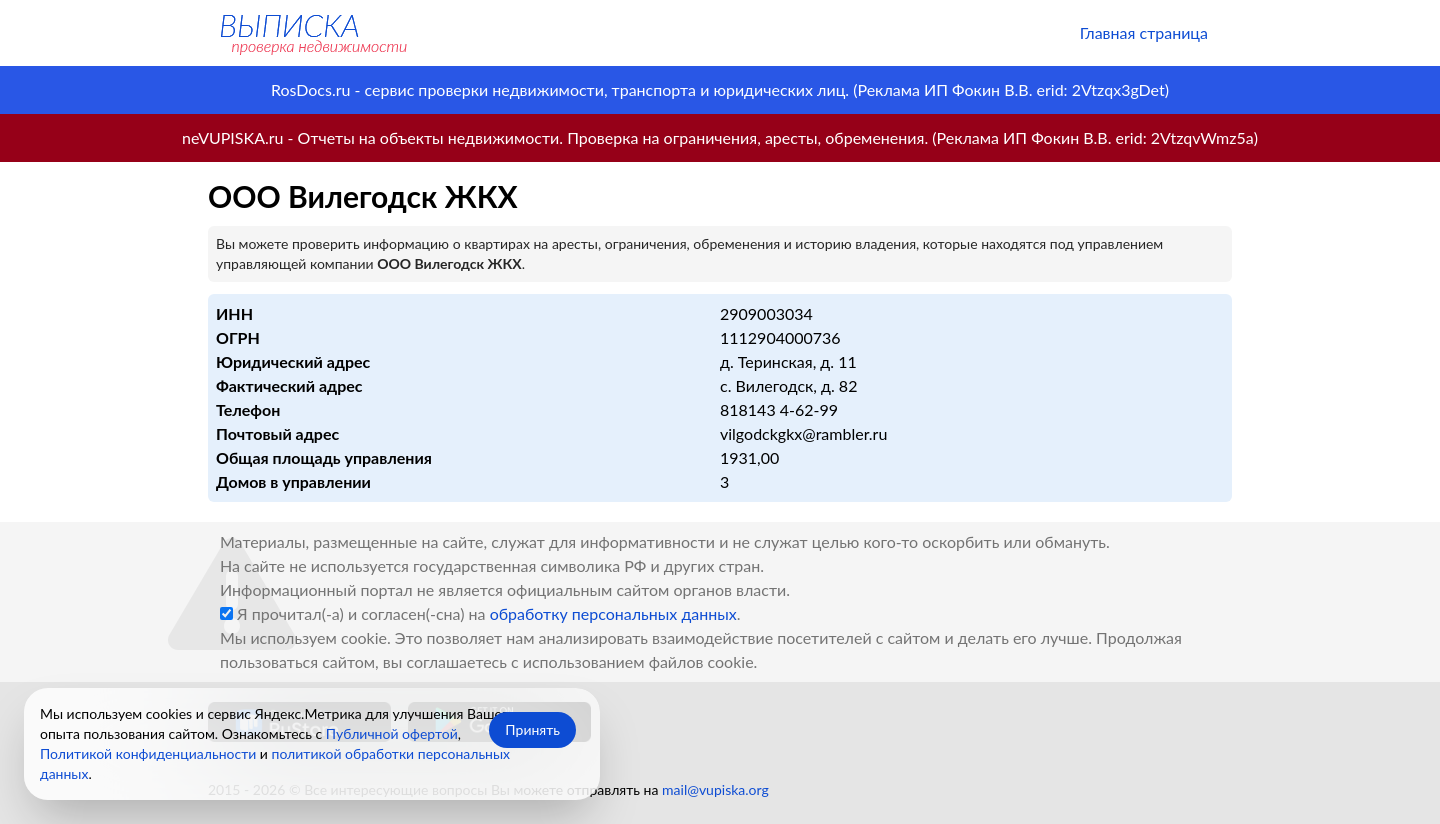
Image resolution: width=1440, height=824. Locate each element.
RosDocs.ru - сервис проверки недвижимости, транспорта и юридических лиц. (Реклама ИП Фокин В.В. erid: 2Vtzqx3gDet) (720, 89)
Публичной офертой (392, 733)
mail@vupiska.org (715, 789)
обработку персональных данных (613, 613)
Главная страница (1144, 32)
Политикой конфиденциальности (148, 753)
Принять (532, 729)
